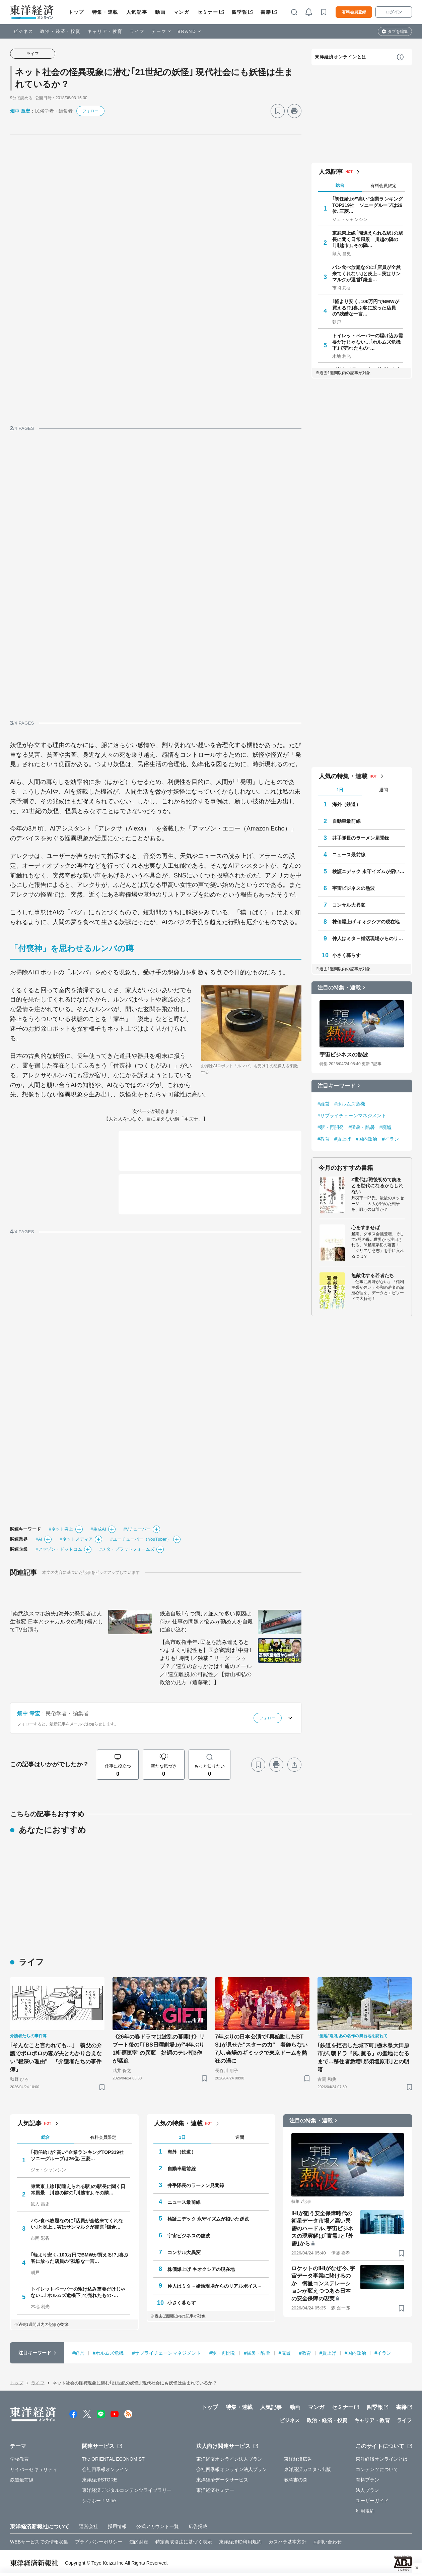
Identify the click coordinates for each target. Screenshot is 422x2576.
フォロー (90, 111)
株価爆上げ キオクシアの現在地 (366, 921)
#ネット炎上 (61, 1529)
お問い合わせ (327, 2541)
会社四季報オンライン (105, 2469)
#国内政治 (366, 1139)
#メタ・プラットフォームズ (127, 1549)
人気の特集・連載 (343, 776)
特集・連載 (105, 12)
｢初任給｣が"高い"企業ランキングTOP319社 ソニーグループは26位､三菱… (367, 205)
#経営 (324, 1103)
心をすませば (365, 1227)
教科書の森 (296, 2479)
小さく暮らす (346, 955)
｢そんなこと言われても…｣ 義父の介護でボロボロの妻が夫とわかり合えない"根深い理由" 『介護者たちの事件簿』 (56, 2057)
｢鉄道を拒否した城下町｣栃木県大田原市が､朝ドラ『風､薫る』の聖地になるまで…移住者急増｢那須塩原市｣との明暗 (363, 2057)
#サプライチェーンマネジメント (352, 1115)
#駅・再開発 (331, 1127)
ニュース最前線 (348, 854)
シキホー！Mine (99, 2500)
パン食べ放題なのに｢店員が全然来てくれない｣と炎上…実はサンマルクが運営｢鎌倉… (366, 273)
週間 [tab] (383, 789)
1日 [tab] (340, 789)
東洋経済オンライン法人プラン (229, 2459)
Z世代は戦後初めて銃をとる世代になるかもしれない (377, 1185)
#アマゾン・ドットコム (59, 1549)
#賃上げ (342, 1139)
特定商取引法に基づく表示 (183, 2541)
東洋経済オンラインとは (340, 56)
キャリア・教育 (105, 31)
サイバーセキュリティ (33, 2469)
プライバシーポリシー (98, 2541)
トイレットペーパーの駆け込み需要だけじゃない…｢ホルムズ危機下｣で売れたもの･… (367, 341)
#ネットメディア (76, 1539)
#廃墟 (385, 1127)
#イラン (390, 1139)
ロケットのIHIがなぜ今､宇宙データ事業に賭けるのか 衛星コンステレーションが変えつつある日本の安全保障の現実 (323, 2283)
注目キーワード (336, 1086)
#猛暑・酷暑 (361, 1127)
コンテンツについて (377, 2469)
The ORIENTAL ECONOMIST (113, 2459)
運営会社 (88, 2526)
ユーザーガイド (372, 2500)
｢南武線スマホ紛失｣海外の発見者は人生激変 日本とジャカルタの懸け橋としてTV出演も (56, 1622)
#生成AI (98, 1529)
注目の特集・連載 (339, 987)
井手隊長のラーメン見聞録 (360, 838)
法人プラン (367, 2490)
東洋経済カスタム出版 (307, 2469)
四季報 (240, 12)
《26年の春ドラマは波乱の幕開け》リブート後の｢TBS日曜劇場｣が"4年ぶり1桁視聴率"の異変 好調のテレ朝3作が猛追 (159, 2049)
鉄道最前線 (22, 2479)
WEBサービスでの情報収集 (39, 2541)
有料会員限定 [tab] (383, 185)
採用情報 (117, 2526)
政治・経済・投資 (60, 31)
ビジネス (23, 31)
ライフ (137, 31)
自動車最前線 (346, 821)
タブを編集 (398, 31)
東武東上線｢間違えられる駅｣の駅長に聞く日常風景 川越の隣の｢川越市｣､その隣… (367, 239)
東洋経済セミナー (215, 2490)
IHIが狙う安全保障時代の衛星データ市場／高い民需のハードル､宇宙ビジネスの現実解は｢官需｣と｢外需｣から (322, 2228)
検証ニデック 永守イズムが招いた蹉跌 (368, 871)
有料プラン (367, 2479)
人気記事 (136, 12)
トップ (76, 12)
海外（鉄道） (346, 804)
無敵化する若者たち (372, 1275)
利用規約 (365, 2511)
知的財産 (138, 2541)
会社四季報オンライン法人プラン (231, 2469)
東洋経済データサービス (222, 2479)
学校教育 (19, 2459)
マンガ (181, 12)
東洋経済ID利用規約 (240, 2541)
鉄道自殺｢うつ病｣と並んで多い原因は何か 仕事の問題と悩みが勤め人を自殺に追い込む (206, 1622)
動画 (160, 12)
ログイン (394, 12)
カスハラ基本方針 (287, 2541)
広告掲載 (198, 2526)
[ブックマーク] (278, 111)
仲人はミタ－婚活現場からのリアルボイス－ (368, 938)
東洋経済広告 (298, 2459)
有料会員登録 (354, 12)
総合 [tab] (340, 185)
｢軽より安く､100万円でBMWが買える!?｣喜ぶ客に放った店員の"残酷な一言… (365, 307)
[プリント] (294, 111)
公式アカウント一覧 (157, 2526)
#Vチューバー (137, 1529)
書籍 (266, 12)
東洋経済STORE (99, 2479)
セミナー (207, 12)
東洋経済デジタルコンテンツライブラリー (127, 2490)
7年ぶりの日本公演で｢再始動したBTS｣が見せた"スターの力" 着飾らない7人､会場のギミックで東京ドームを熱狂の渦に (261, 2049)
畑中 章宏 (20, 111)
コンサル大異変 (348, 905)
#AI (39, 1539)
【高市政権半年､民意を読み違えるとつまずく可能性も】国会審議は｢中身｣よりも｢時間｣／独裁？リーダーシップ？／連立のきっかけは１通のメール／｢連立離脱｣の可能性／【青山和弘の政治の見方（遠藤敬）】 (206, 1662)
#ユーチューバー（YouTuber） (140, 1539)
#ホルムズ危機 (349, 1103)
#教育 (324, 1139)
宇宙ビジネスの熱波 (353, 888)
